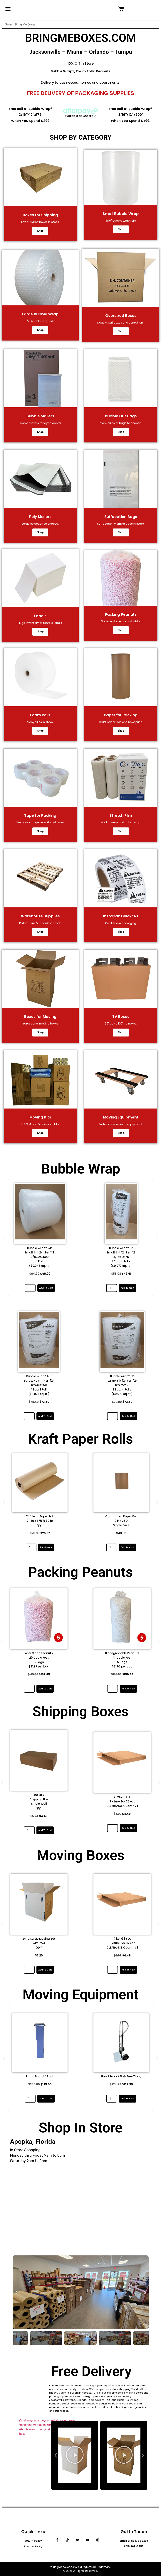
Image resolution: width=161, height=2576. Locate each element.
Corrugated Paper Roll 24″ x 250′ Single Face (121, 1520)
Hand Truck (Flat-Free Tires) (121, 2076)
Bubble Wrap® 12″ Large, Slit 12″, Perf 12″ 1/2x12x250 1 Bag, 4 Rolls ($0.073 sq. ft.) (122, 1385)
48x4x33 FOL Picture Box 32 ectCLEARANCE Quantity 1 (122, 1801)
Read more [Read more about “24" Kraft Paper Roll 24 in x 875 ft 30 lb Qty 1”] (46, 1547)
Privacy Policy (33, 2546)
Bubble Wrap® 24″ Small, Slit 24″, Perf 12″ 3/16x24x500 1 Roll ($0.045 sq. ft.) (40, 1257)
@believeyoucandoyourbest (37, 2420)
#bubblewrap (27, 2429)
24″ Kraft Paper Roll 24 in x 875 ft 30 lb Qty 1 (39, 1520)
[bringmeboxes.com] (80, 2210)
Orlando (99, 52)
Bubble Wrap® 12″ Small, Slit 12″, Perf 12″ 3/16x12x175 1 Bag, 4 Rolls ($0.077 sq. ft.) (121, 1257)
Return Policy (33, 2541)
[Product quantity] (30, 1288)
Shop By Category (80, 137)
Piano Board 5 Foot (39, 2076)
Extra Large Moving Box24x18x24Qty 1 (38, 1943)
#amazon (39, 2425)
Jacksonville (45, 52)
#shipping (25, 2425)
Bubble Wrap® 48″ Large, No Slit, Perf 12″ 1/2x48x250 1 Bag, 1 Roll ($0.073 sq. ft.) (39, 1385)
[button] (8, 9)
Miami (75, 52)
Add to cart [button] (46, 1287)
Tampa (123, 52)
